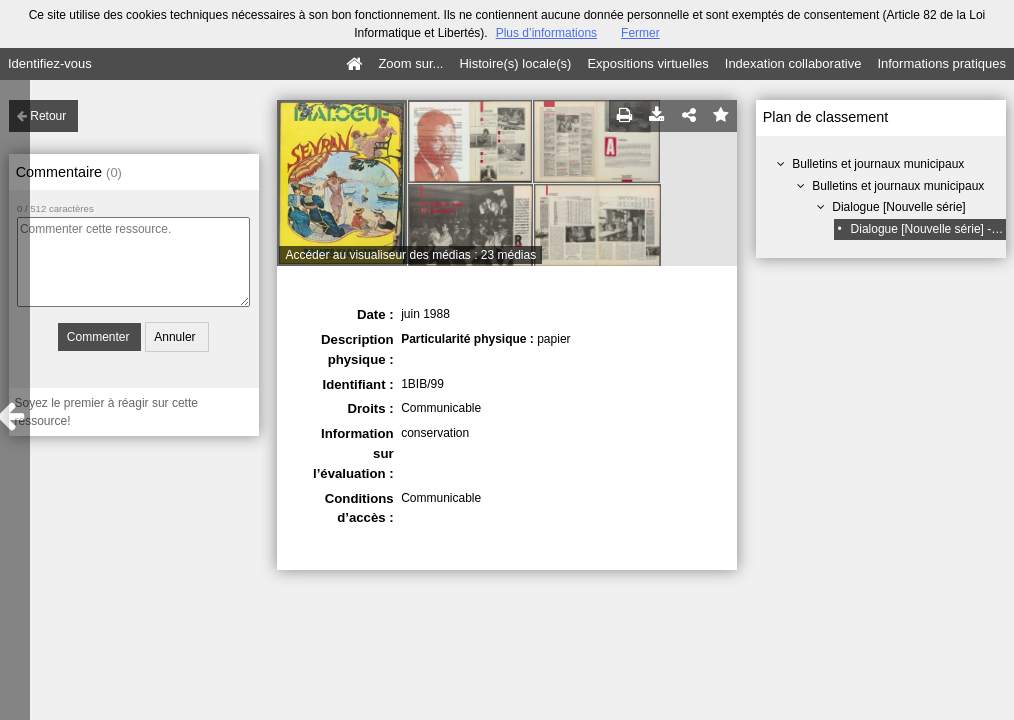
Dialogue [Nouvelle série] (898, 207)
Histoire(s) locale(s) (515, 63)
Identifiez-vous (50, 63)
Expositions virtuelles (647, 63)
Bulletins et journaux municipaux (878, 164)
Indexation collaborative (793, 63)
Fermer (640, 33)
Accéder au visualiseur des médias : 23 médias (410, 255)
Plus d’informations (546, 33)
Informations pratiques (941, 63)
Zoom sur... (410, 63)
